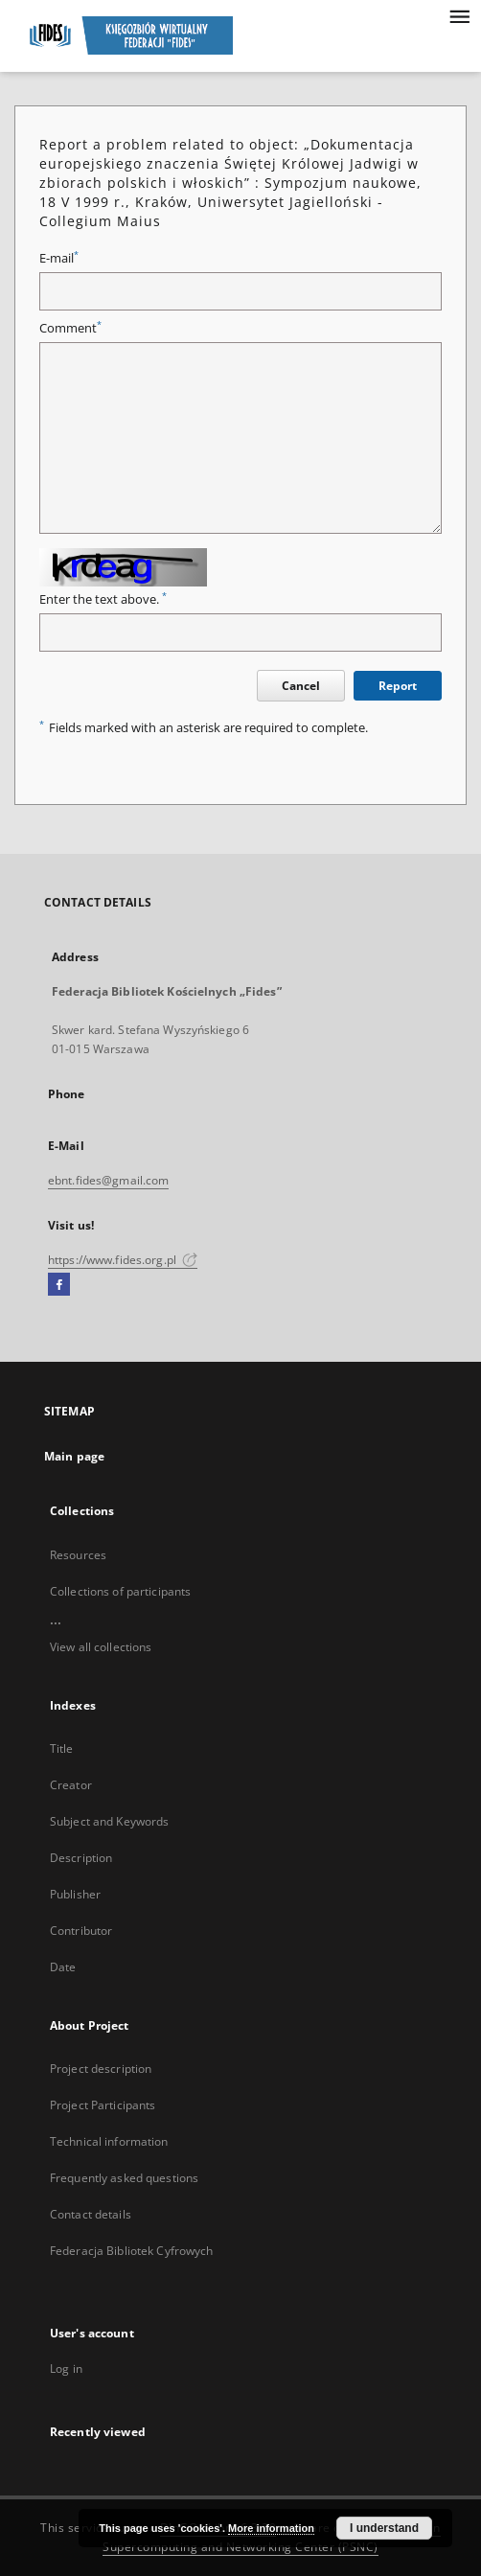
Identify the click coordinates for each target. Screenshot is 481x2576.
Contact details (90, 2214)
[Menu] (459, 15)
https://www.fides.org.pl (122, 1260)
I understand (384, 2528)
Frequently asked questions (124, 2178)
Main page (74, 1456)
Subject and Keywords (109, 1821)
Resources (78, 1555)
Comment (70, 328)
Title (62, 1748)
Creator (71, 1785)
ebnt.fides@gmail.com (108, 1180)
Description (81, 1858)
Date (63, 1967)
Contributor (81, 1930)
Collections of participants (120, 1591)
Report (397, 686)
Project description (100, 2068)
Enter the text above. (103, 599)
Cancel (301, 686)
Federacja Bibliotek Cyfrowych (131, 2250)
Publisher (75, 1894)
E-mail (59, 258)
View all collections (100, 1647)
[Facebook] (59, 1285)
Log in (66, 2368)
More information (271, 2528)
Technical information (109, 2141)
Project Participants (102, 2105)
